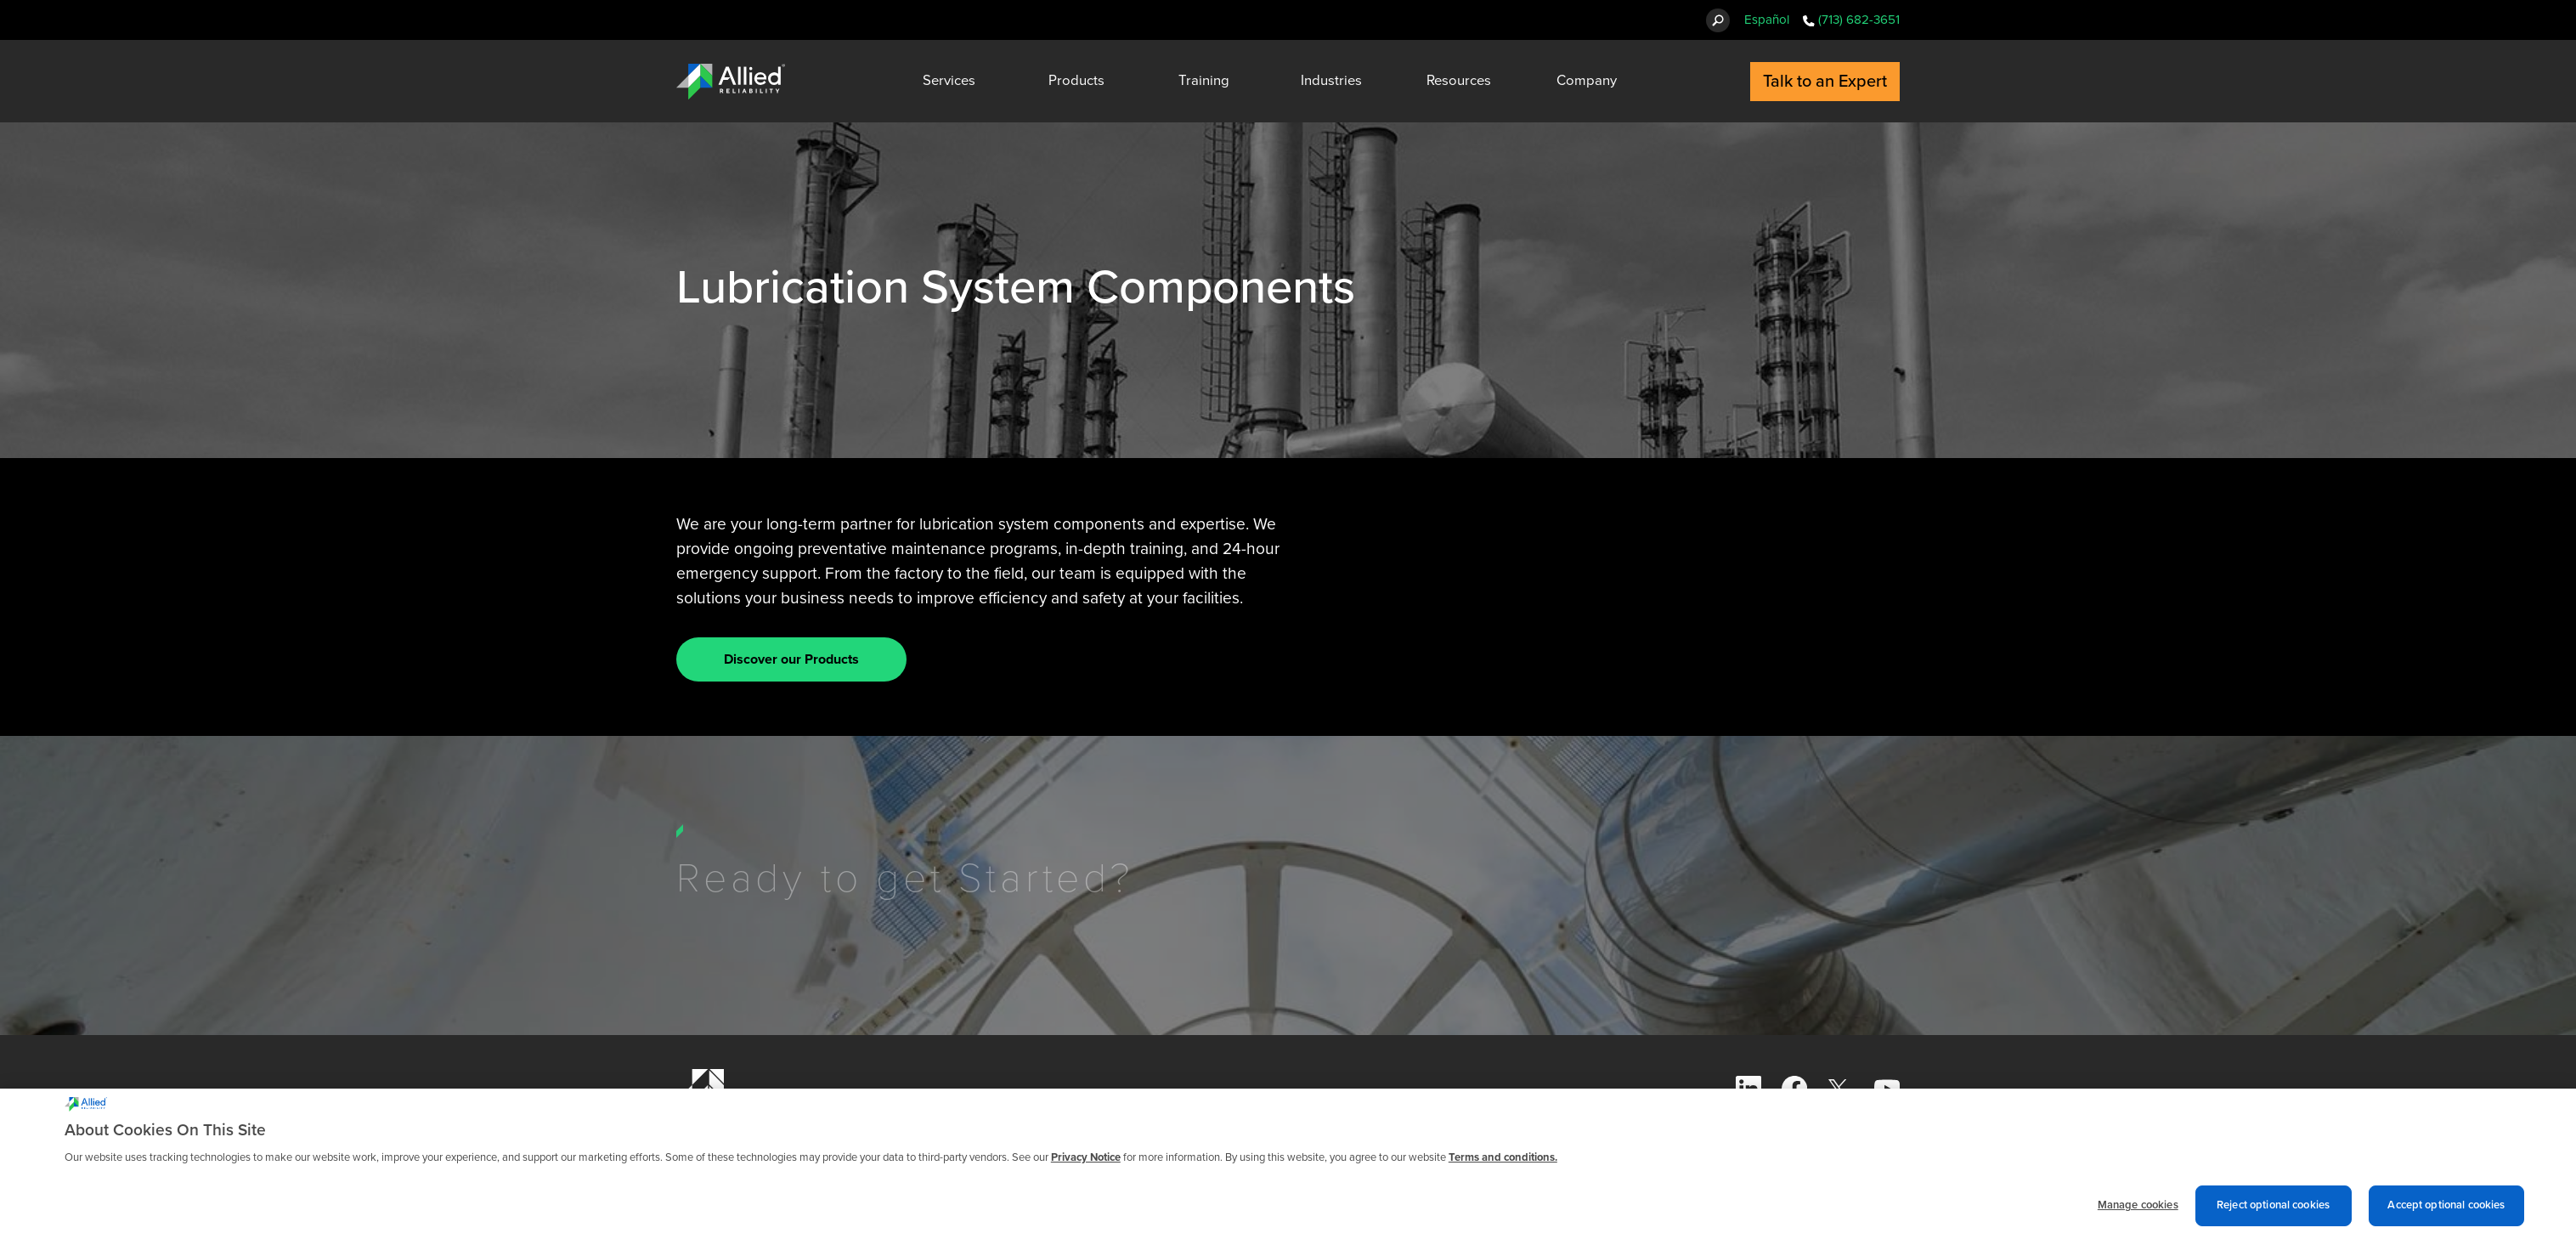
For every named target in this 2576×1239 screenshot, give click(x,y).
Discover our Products (791, 659)
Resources (1458, 80)
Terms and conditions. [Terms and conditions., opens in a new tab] (1503, 1166)
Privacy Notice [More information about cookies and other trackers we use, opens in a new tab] (1086, 1166)
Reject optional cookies (2273, 1214)
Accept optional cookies (2446, 1214)
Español (1766, 19)
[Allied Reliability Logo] (730, 81)
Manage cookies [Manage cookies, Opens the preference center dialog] (2138, 1214)
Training (1203, 80)
